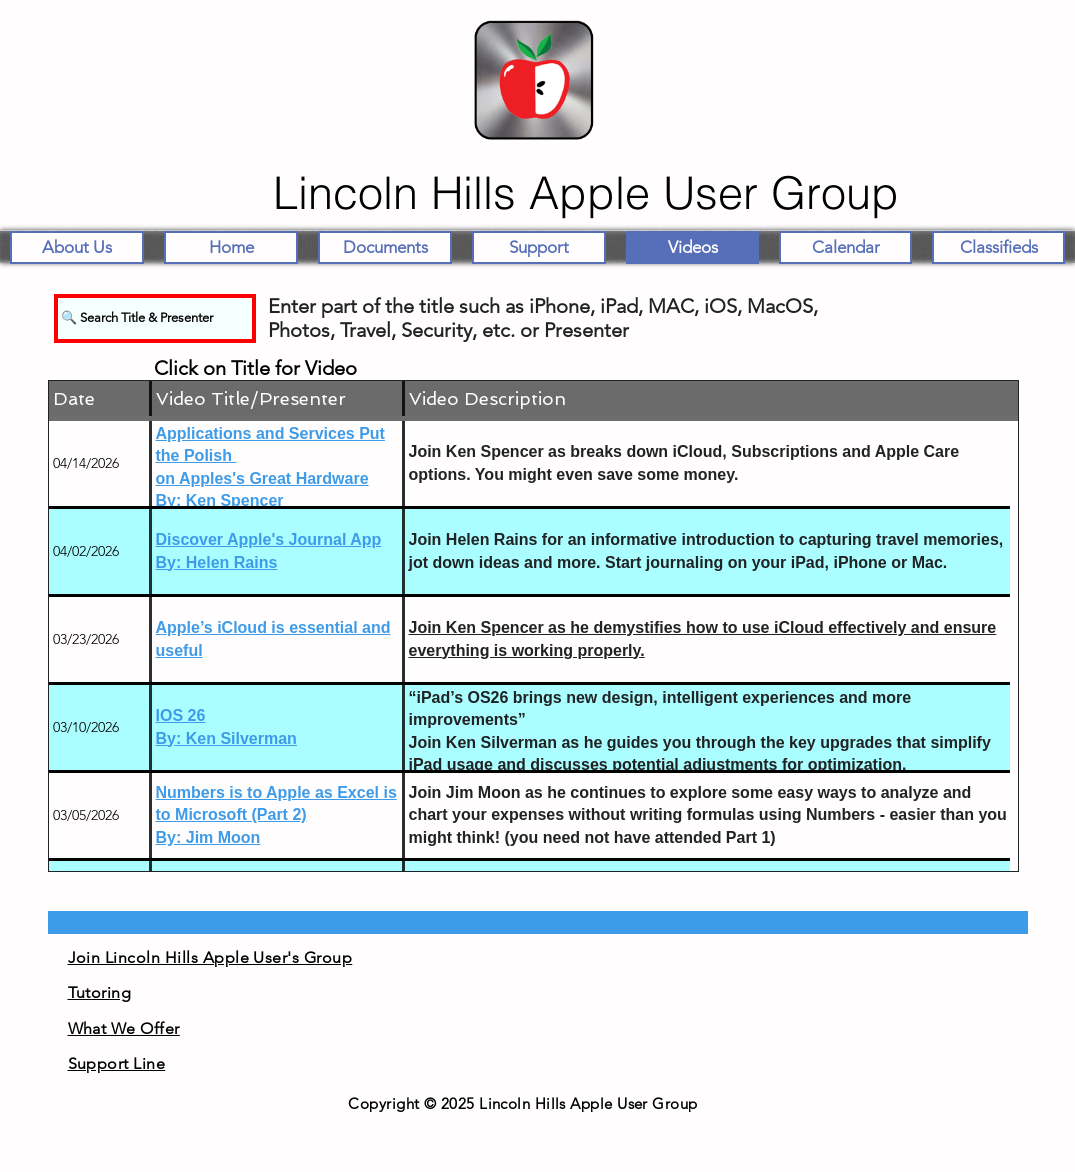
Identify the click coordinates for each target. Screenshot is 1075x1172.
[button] (385, 247)
